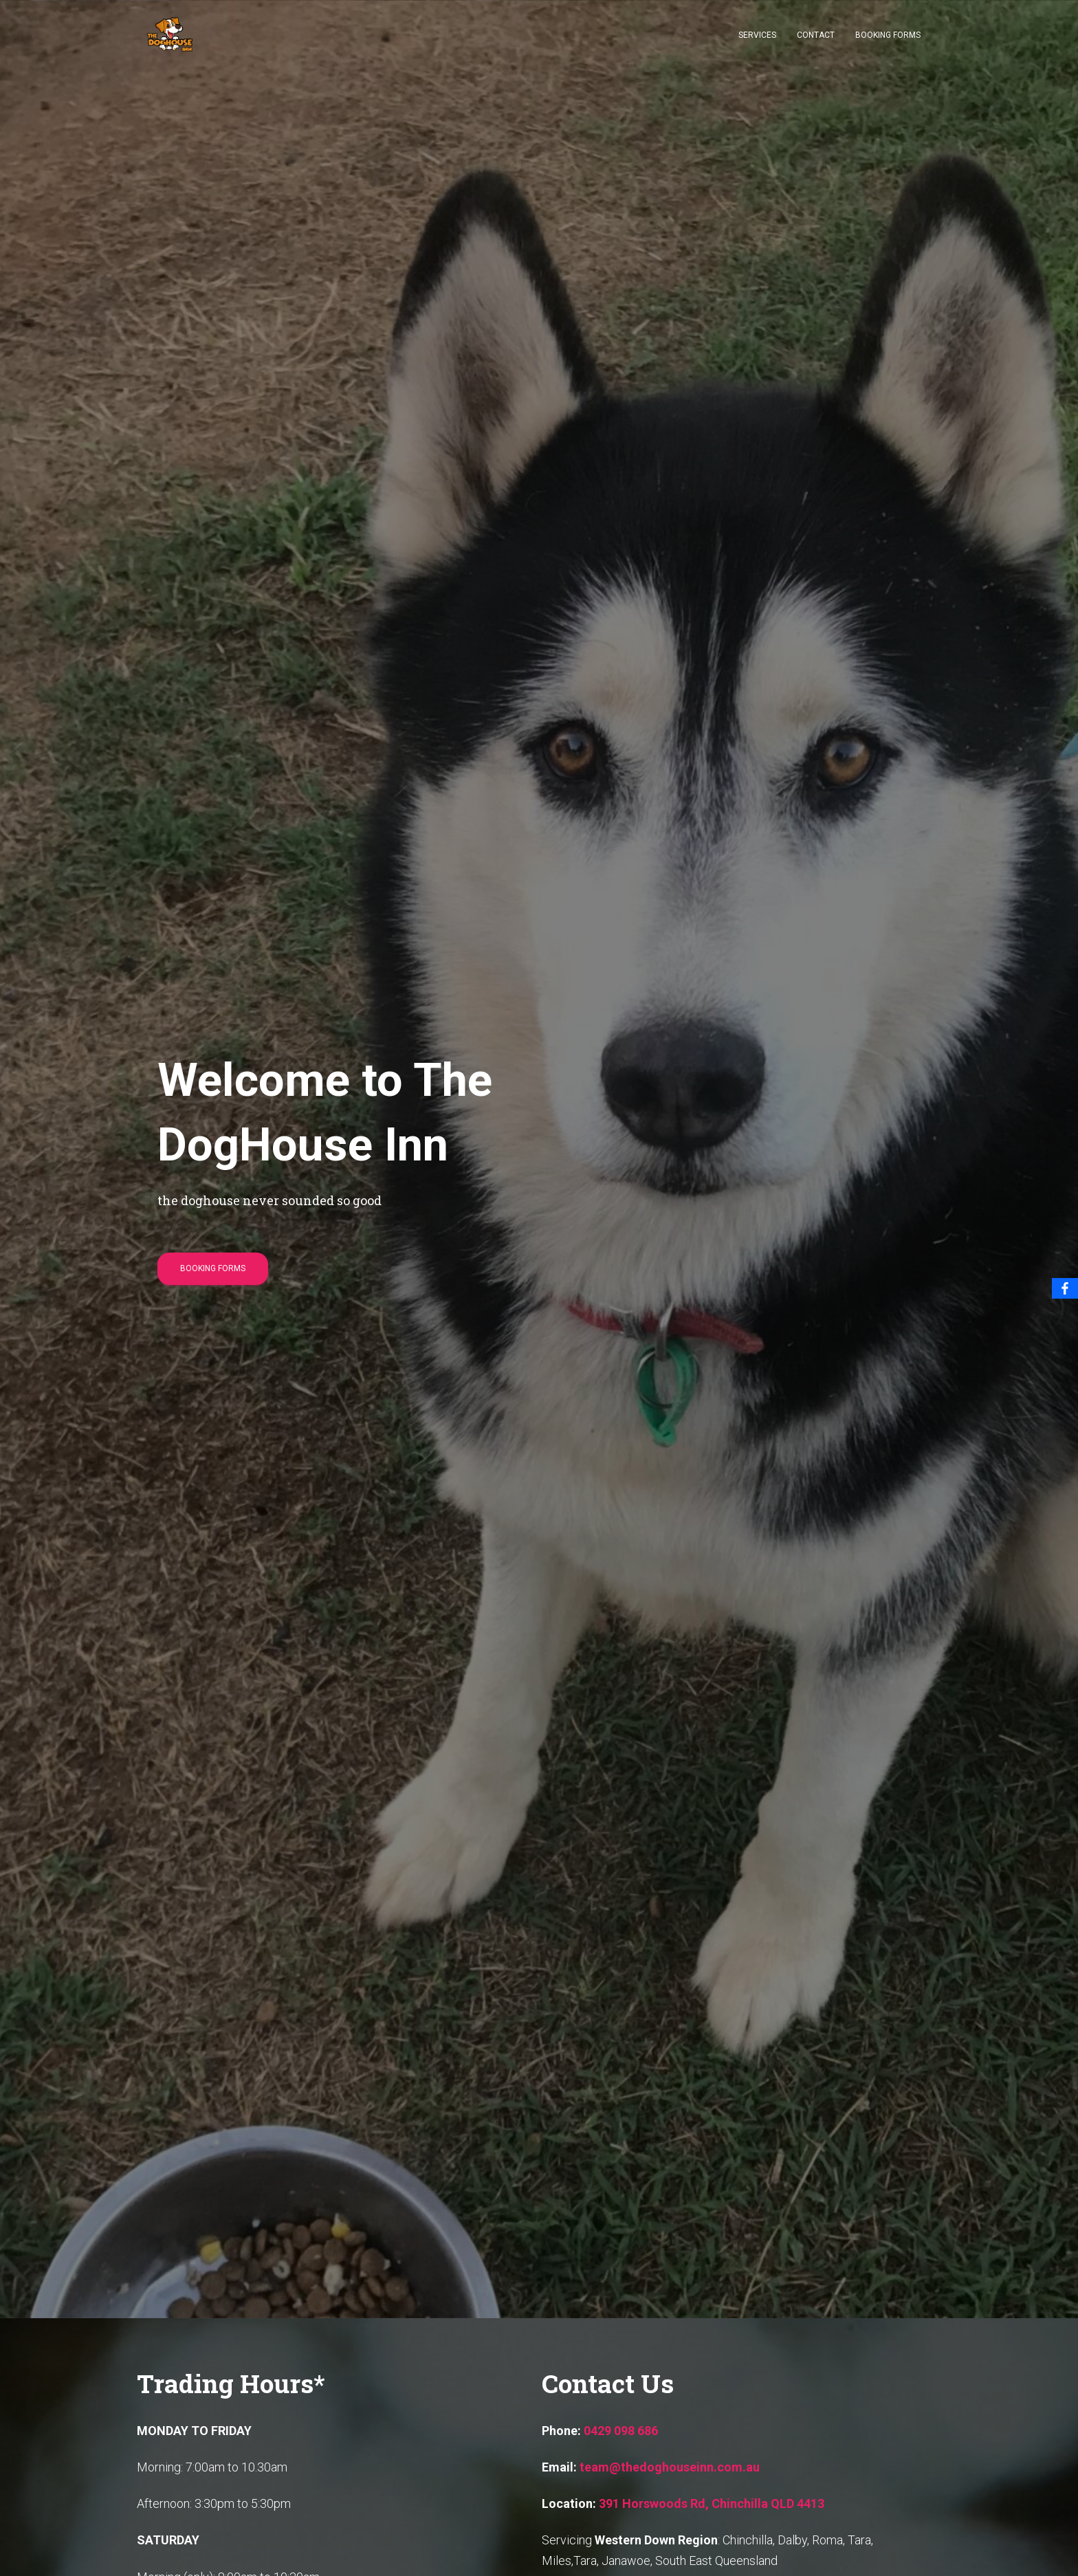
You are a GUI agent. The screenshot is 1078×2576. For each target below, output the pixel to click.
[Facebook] (1065, 1288)
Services (757, 35)
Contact (816, 35)
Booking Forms (888, 35)
